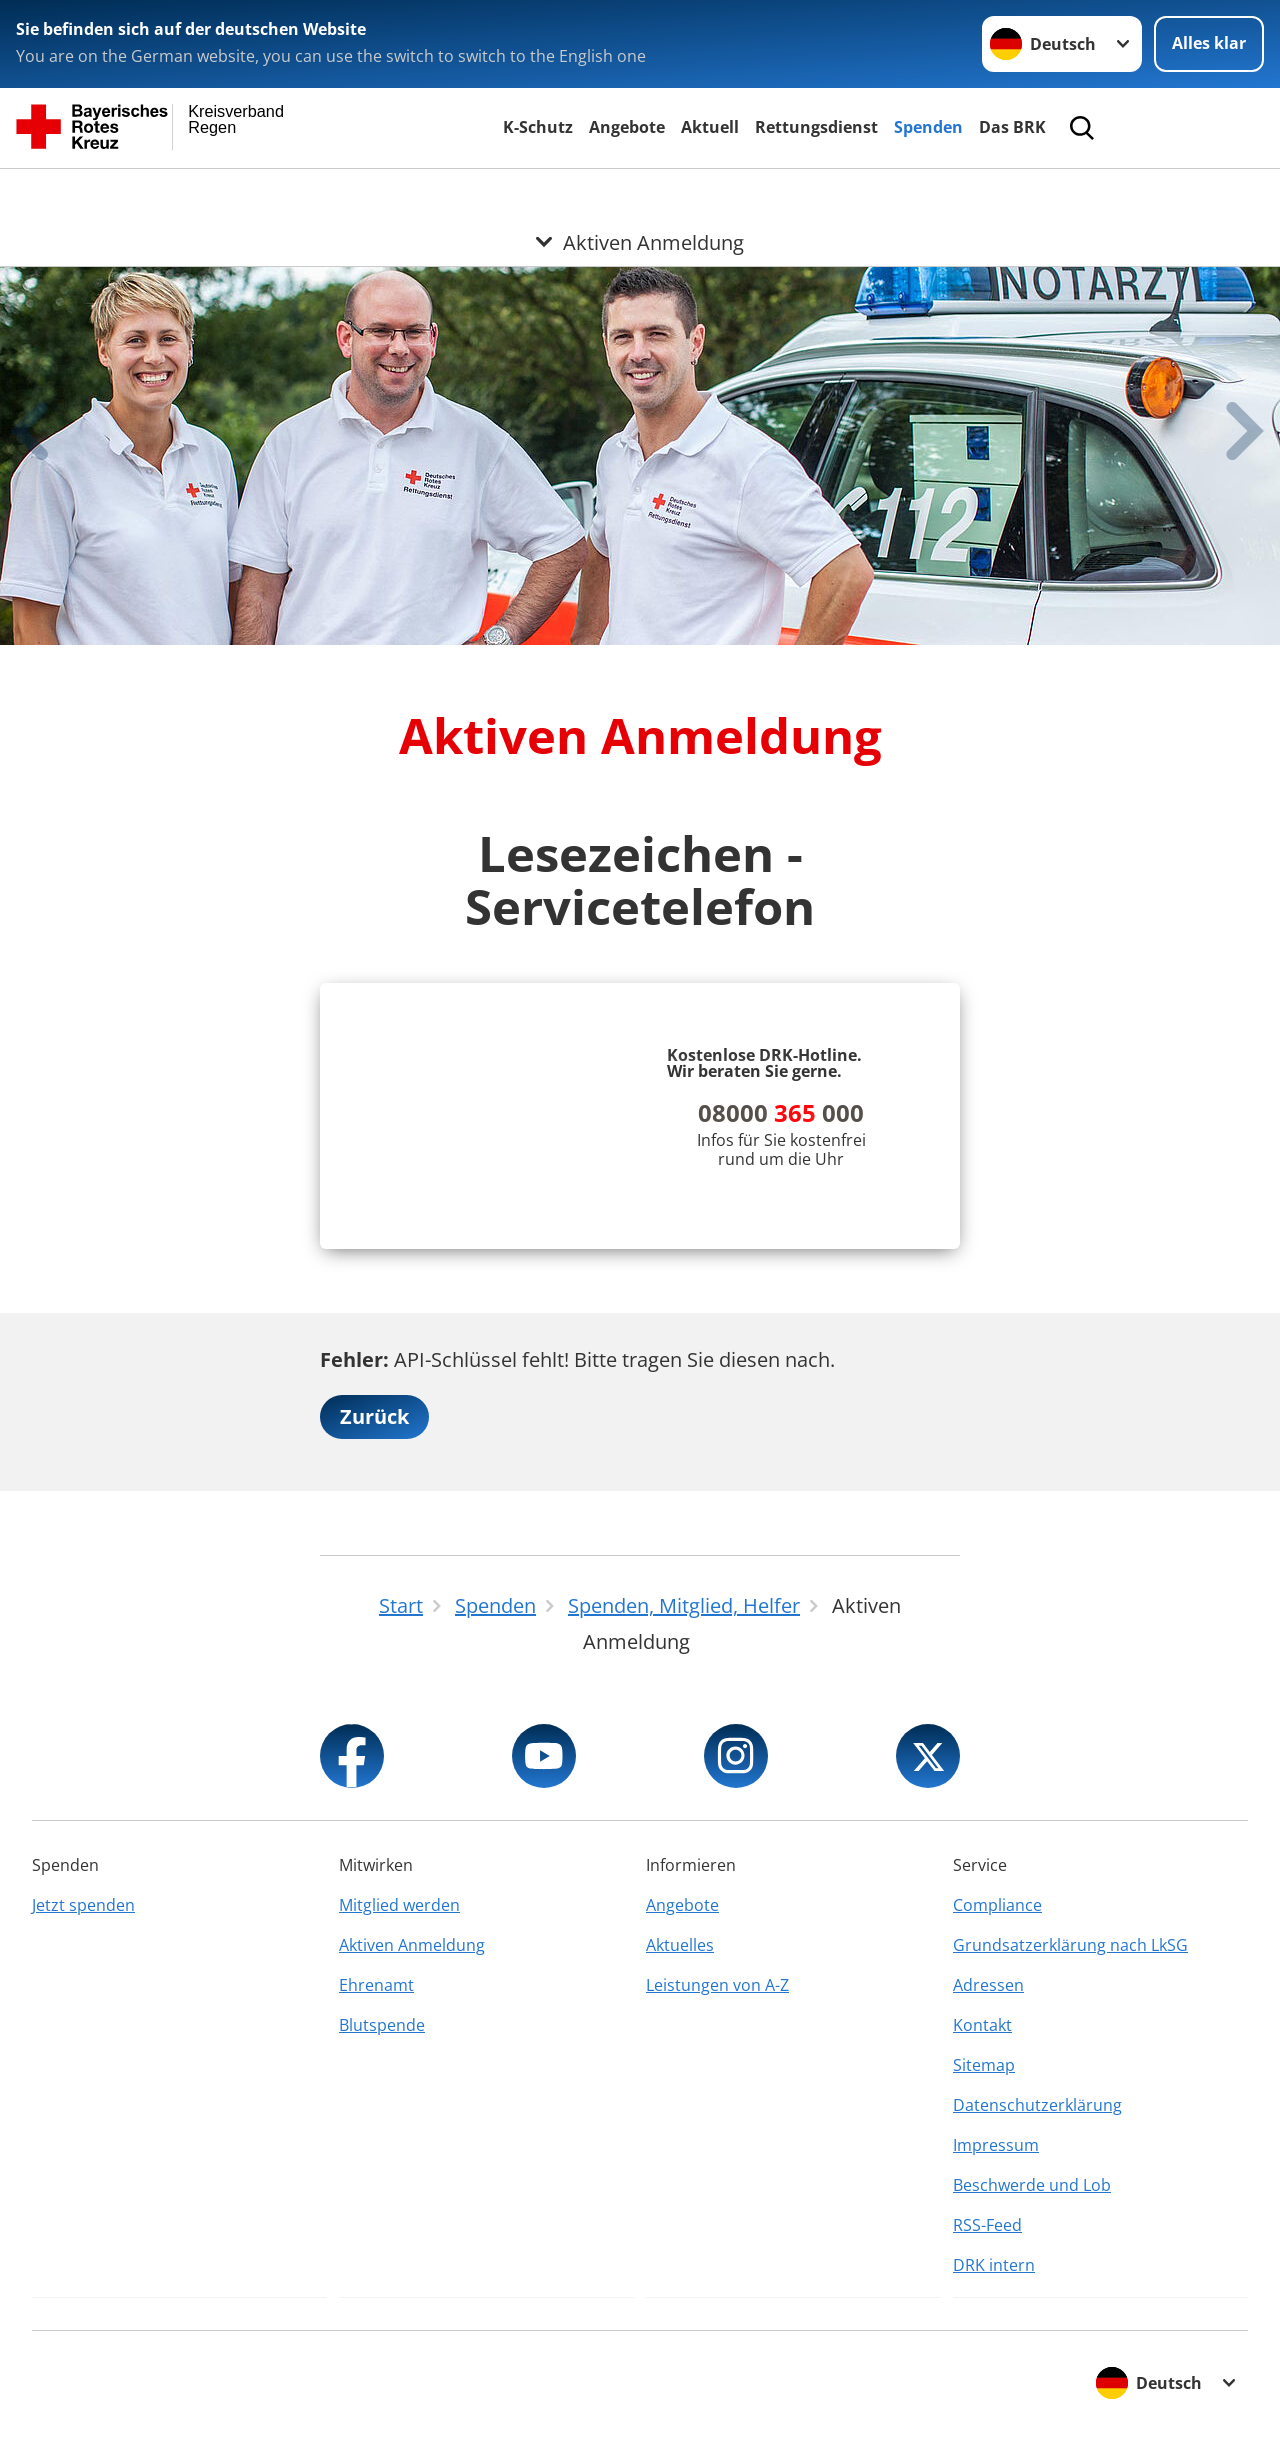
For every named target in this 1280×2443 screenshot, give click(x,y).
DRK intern (994, 2265)
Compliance (997, 1905)
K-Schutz (538, 127)
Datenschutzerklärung (1037, 2105)
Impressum (996, 2145)
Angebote (627, 127)
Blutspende (382, 2025)
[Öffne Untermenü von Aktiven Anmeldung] (640, 193)
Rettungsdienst (816, 127)
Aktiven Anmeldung (412, 1945)
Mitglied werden (399, 1905)
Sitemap (984, 2065)
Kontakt (982, 2025)
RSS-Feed (987, 2225)
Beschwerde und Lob (1032, 2185)
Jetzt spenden (83, 1905)
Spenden (928, 127)
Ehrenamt (376, 1985)
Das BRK (1012, 127)
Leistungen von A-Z (717, 1985)
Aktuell (710, 127)
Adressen (988, 1985)
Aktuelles (680, 1945)
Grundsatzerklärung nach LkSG (1070, 1945)
